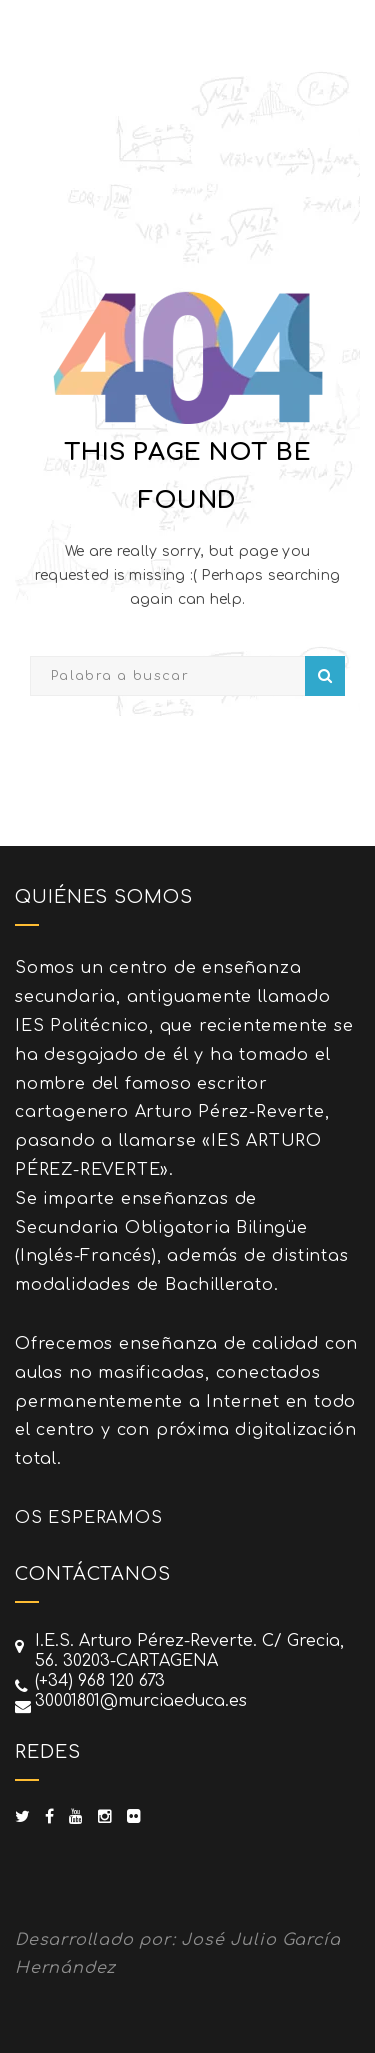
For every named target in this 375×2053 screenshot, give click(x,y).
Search (325, 676)
